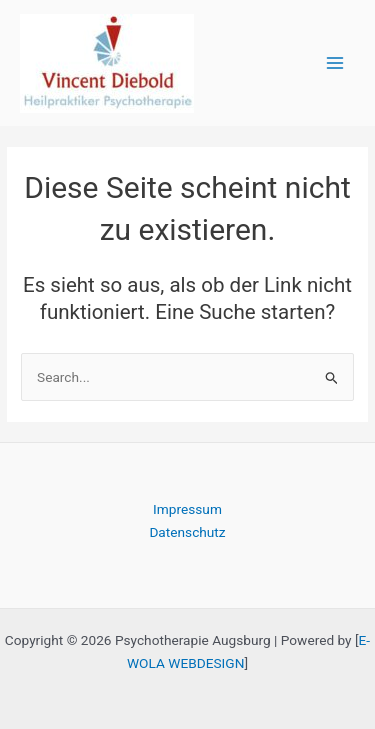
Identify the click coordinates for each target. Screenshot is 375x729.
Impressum (187, 509)
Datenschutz (187, 532)
